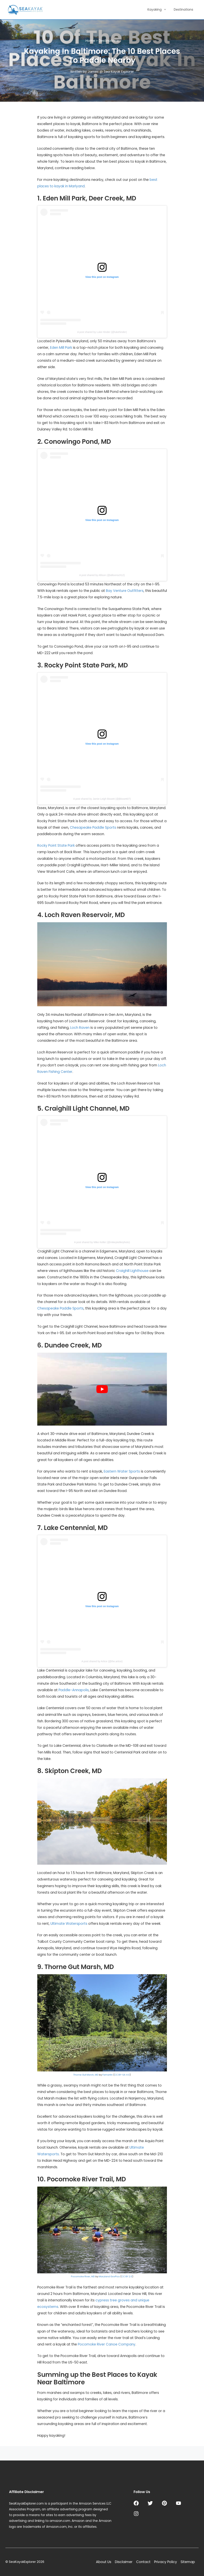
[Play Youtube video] (102, 1389)
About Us (103, 2561)
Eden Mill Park (61, 347)
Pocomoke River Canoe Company (106, 2344)
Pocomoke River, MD (83, 2276)
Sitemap (188, 2561)
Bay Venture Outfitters (125, 590)
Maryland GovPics (109, 2276)
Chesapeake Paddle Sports (93, 827)
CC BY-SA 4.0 (122, 2074)
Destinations (183, 9)
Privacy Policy (165, 2561)
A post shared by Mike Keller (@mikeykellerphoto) (102, 1242)
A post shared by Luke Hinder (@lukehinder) (102, 332)
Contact (143, 2561)
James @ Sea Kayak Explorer (111, 71)
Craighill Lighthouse (132, 1270)
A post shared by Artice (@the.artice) (101, 1661)
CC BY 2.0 (126, 2276)
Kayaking (158, 9)
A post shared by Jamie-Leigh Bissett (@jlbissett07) (102, 798)
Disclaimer (124, 2561)
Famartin (107, 2074)
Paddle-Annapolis (74, 1690)
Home (90, 40)
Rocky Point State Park (56, 845)
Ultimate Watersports (68, 1923)
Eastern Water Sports (122, 1471)
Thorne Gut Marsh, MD (85, 2074)
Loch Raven (79, 1027)
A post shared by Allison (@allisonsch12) (102, 575)
